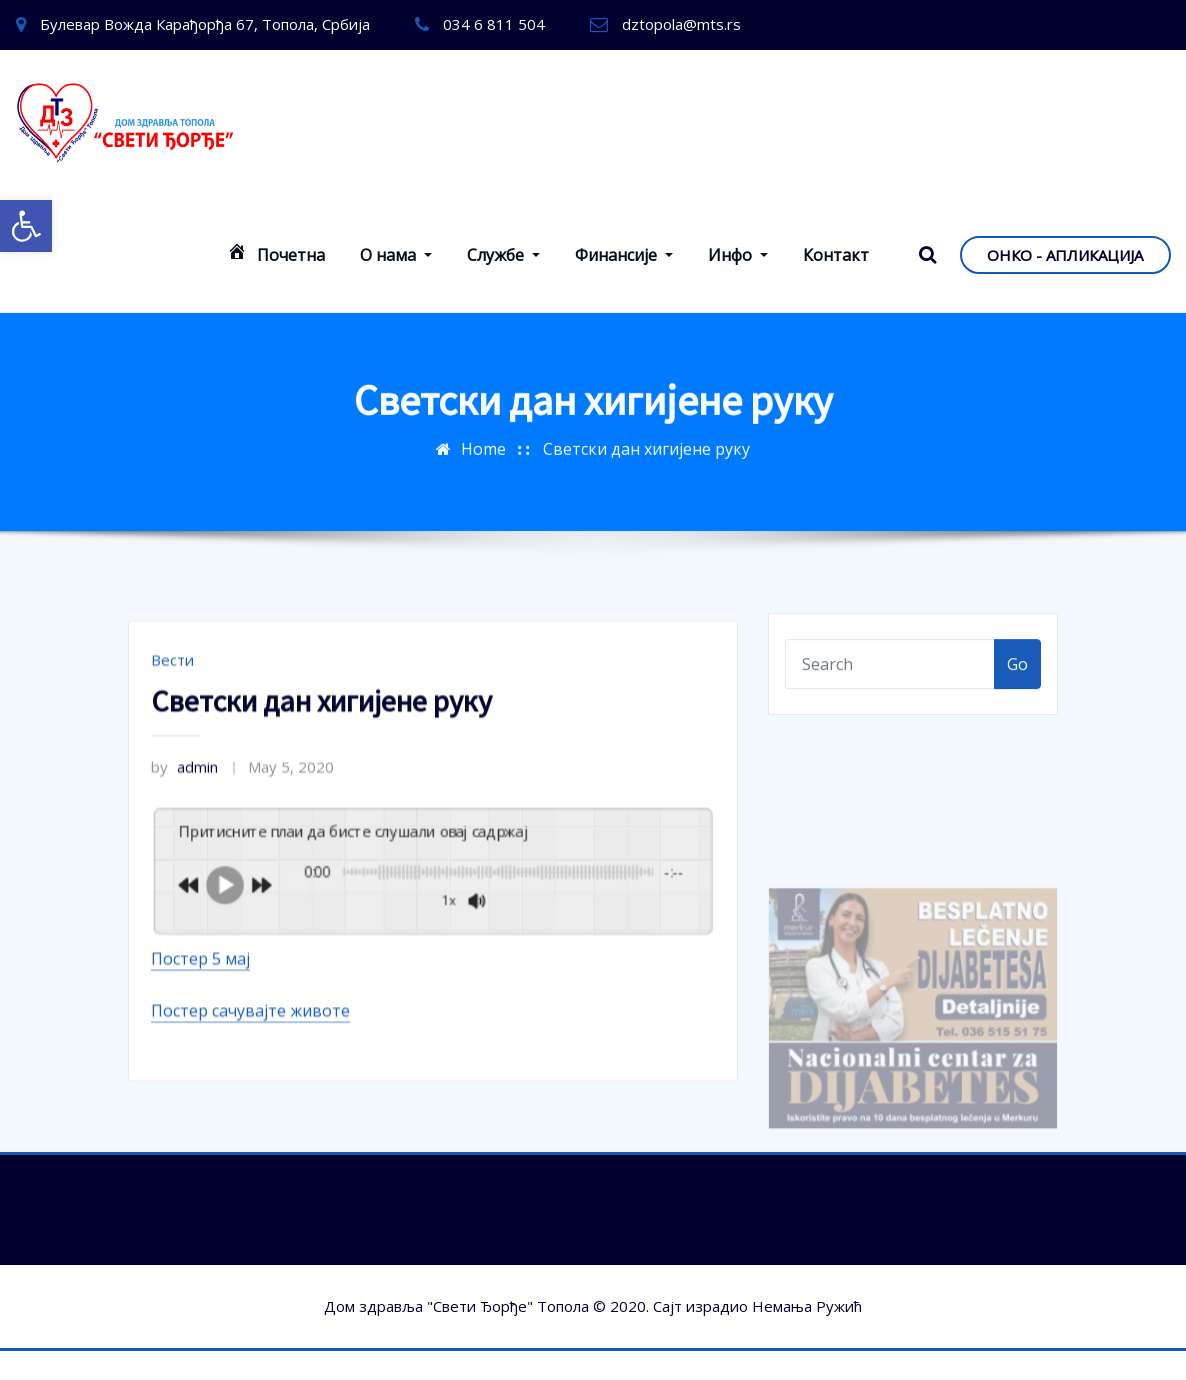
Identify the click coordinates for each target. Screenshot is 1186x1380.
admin (184, 821)
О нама (396, 255)
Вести (172, 714)
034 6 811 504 (494, 24)
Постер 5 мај (200, 1013)
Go (1017, 676)
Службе (503, 255)
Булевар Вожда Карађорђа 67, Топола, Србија (205, 24)
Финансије (624, 255)
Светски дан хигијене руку (646, 438)
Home (483, 438)
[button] (26, 226)
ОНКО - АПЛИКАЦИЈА (1065, 255)
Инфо (738, 255)
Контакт (836, 255)
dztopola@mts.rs (681, 24)
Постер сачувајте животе (250, 1065)
